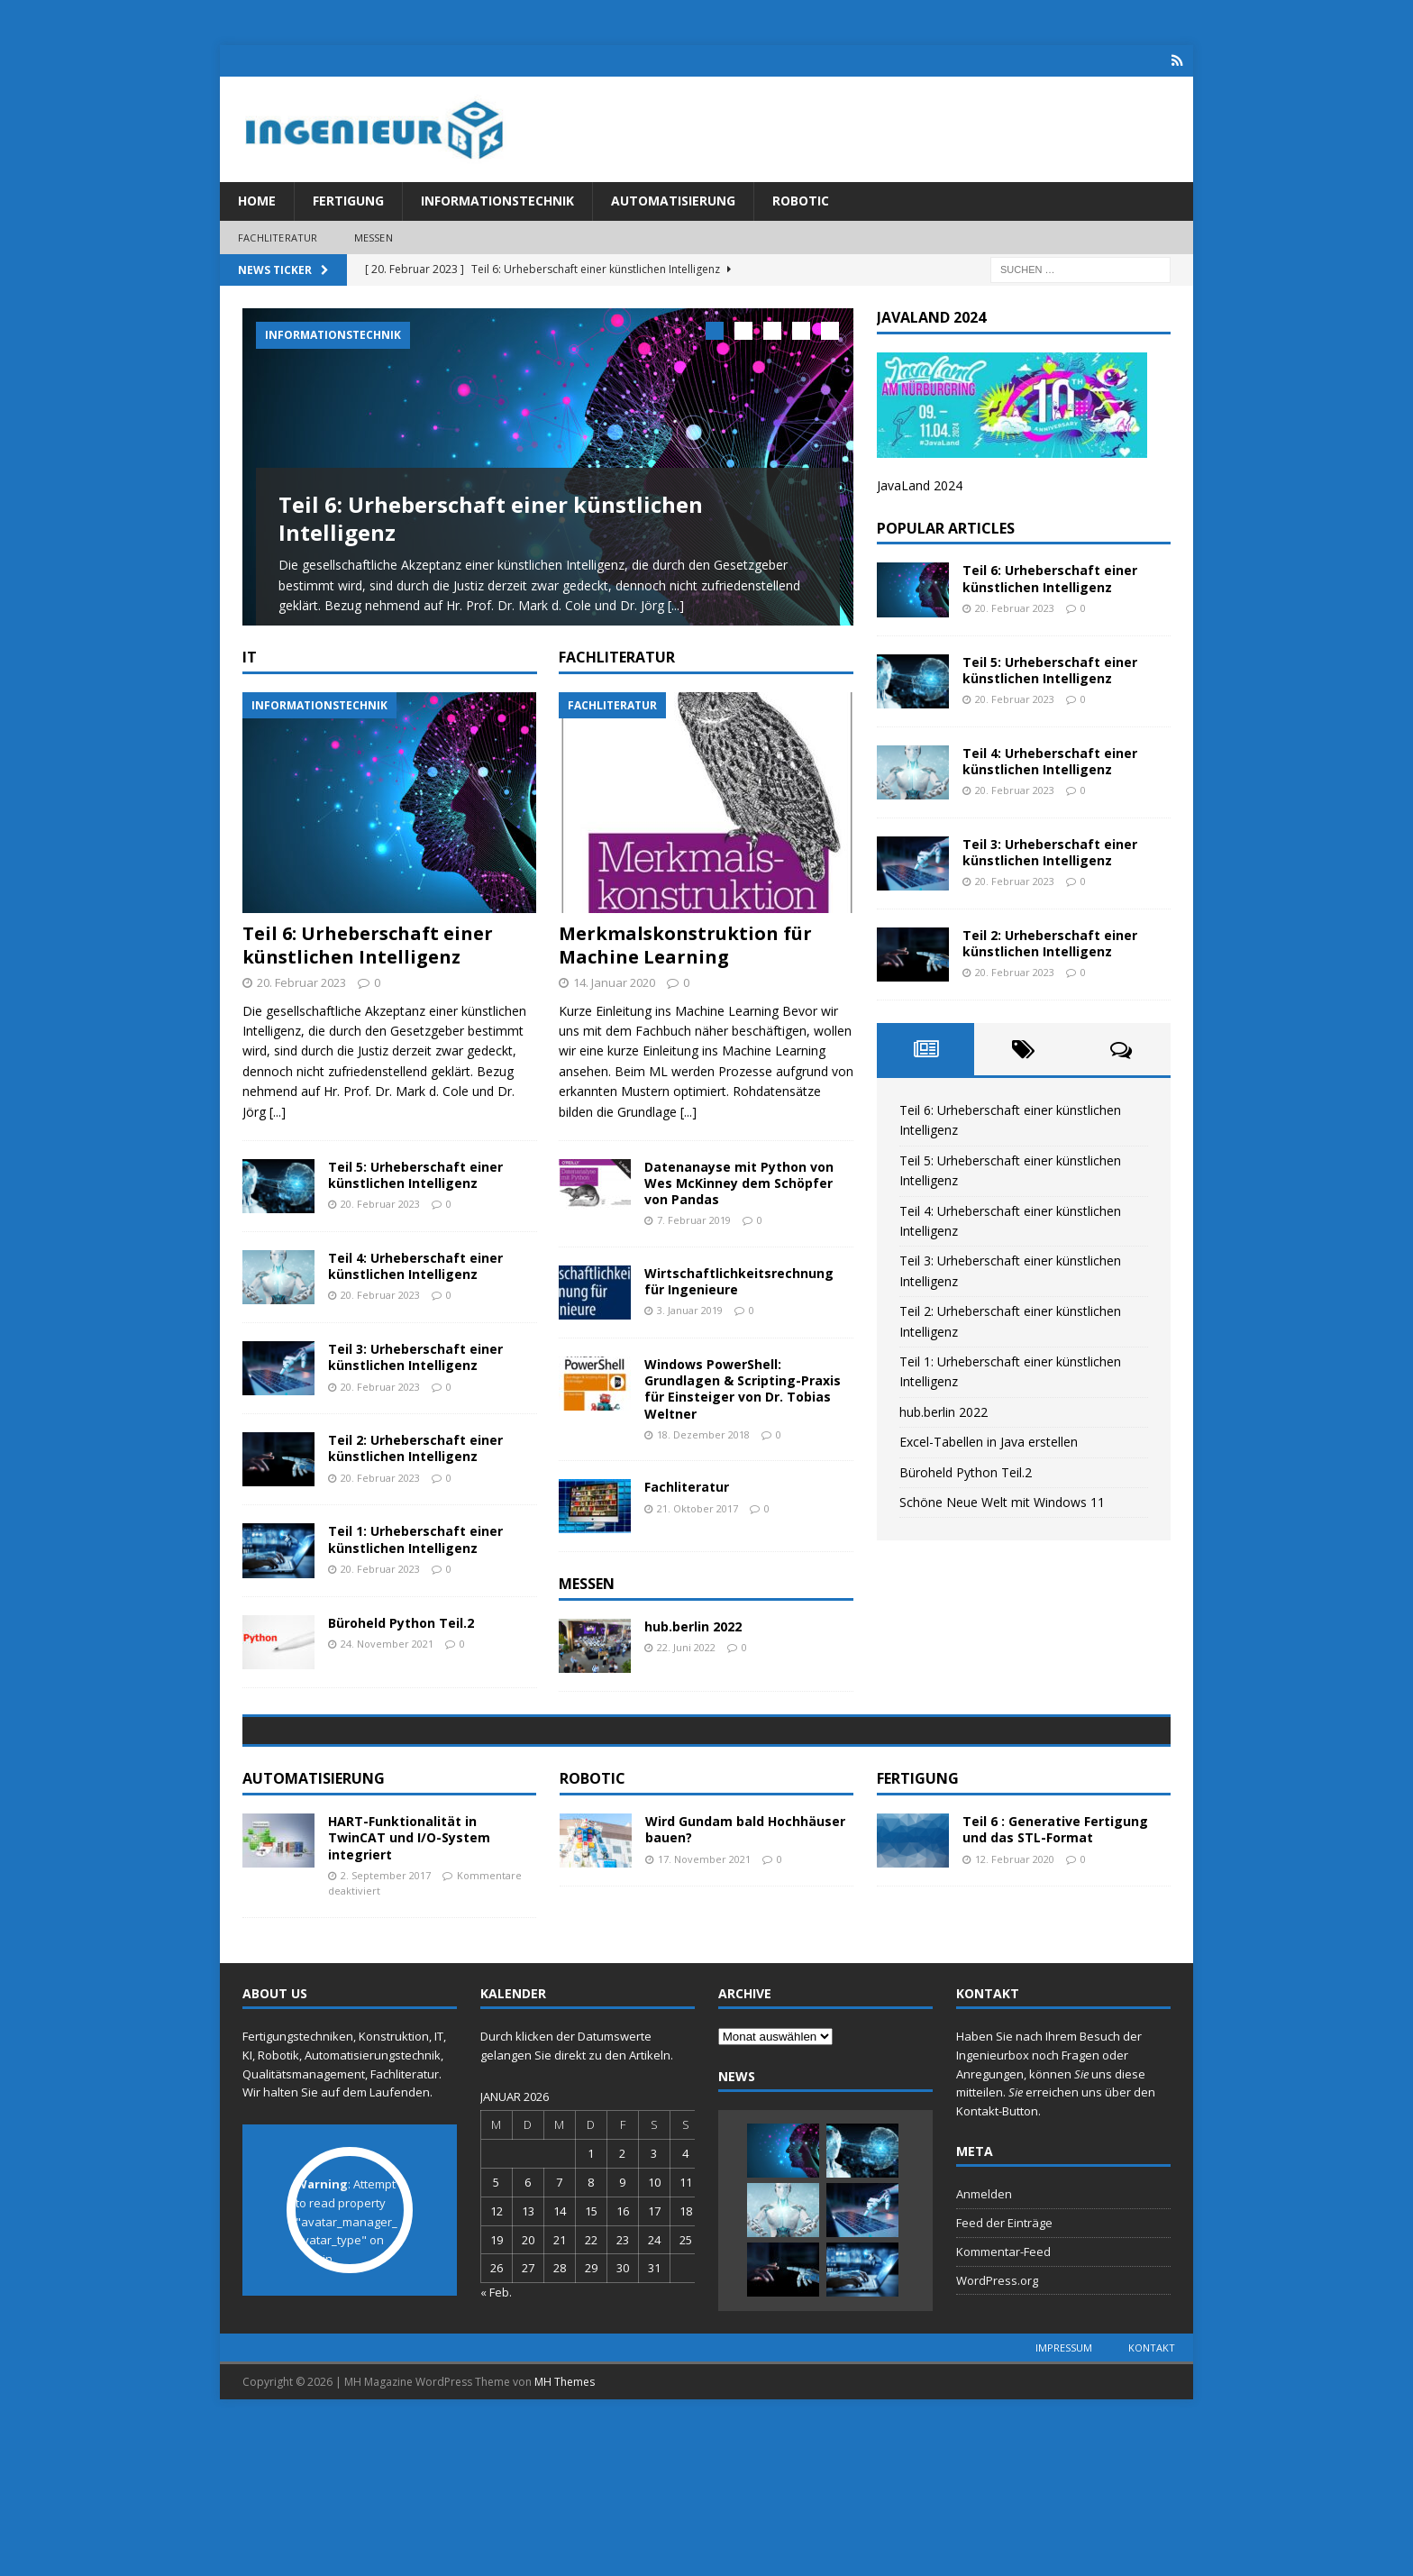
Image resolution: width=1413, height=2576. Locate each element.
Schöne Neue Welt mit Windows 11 (1002, 1501)
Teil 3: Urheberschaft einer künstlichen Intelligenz (415, 1384)
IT (249, 683)
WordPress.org (997, 2433)
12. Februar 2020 (1014, 2012)
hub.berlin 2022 (693, 1653)
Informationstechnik (497, 200)
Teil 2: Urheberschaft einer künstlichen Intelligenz (415, 1475)
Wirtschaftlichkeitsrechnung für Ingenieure (739, 1308)
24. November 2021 (387, 1669)
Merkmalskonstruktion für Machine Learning (685, 971)
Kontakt (1151, 2500)
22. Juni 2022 (686, 1674)
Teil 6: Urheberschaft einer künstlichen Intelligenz (490, 518)
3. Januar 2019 (690, 1337)
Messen (373, 237)
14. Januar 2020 (614, 1008)
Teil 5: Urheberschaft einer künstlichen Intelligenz (415, 1201)
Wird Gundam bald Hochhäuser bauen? (745, 1983)
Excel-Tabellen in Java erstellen (988, 1441)
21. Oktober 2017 (697, 1534)
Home (257, 200)
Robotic (800, 200)
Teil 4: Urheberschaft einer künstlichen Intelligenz (415, 1292)
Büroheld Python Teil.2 (401, 1649)
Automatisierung (673, 200)
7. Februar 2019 (694, 1247)
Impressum (1063, 2500)
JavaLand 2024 (919, 485)
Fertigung (348, 200)
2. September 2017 (386, 2028)
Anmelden (984, 2348)
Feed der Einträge (1004, 2377)
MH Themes (564, 2535)
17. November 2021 (704, 2012)
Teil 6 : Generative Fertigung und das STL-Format (1055, 1983)
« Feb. (496, 2446)
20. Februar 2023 (301, 1008)
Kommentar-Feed (1003, 2406)
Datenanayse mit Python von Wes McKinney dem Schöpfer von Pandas (739, 1209)
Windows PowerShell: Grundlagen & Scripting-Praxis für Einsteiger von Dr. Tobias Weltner (742, 1416)
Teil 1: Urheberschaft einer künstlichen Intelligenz (415, 1566)
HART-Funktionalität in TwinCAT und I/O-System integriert (409, 1991)
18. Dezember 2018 (703, 1460)
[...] (676, 605)
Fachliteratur (278, 237)
